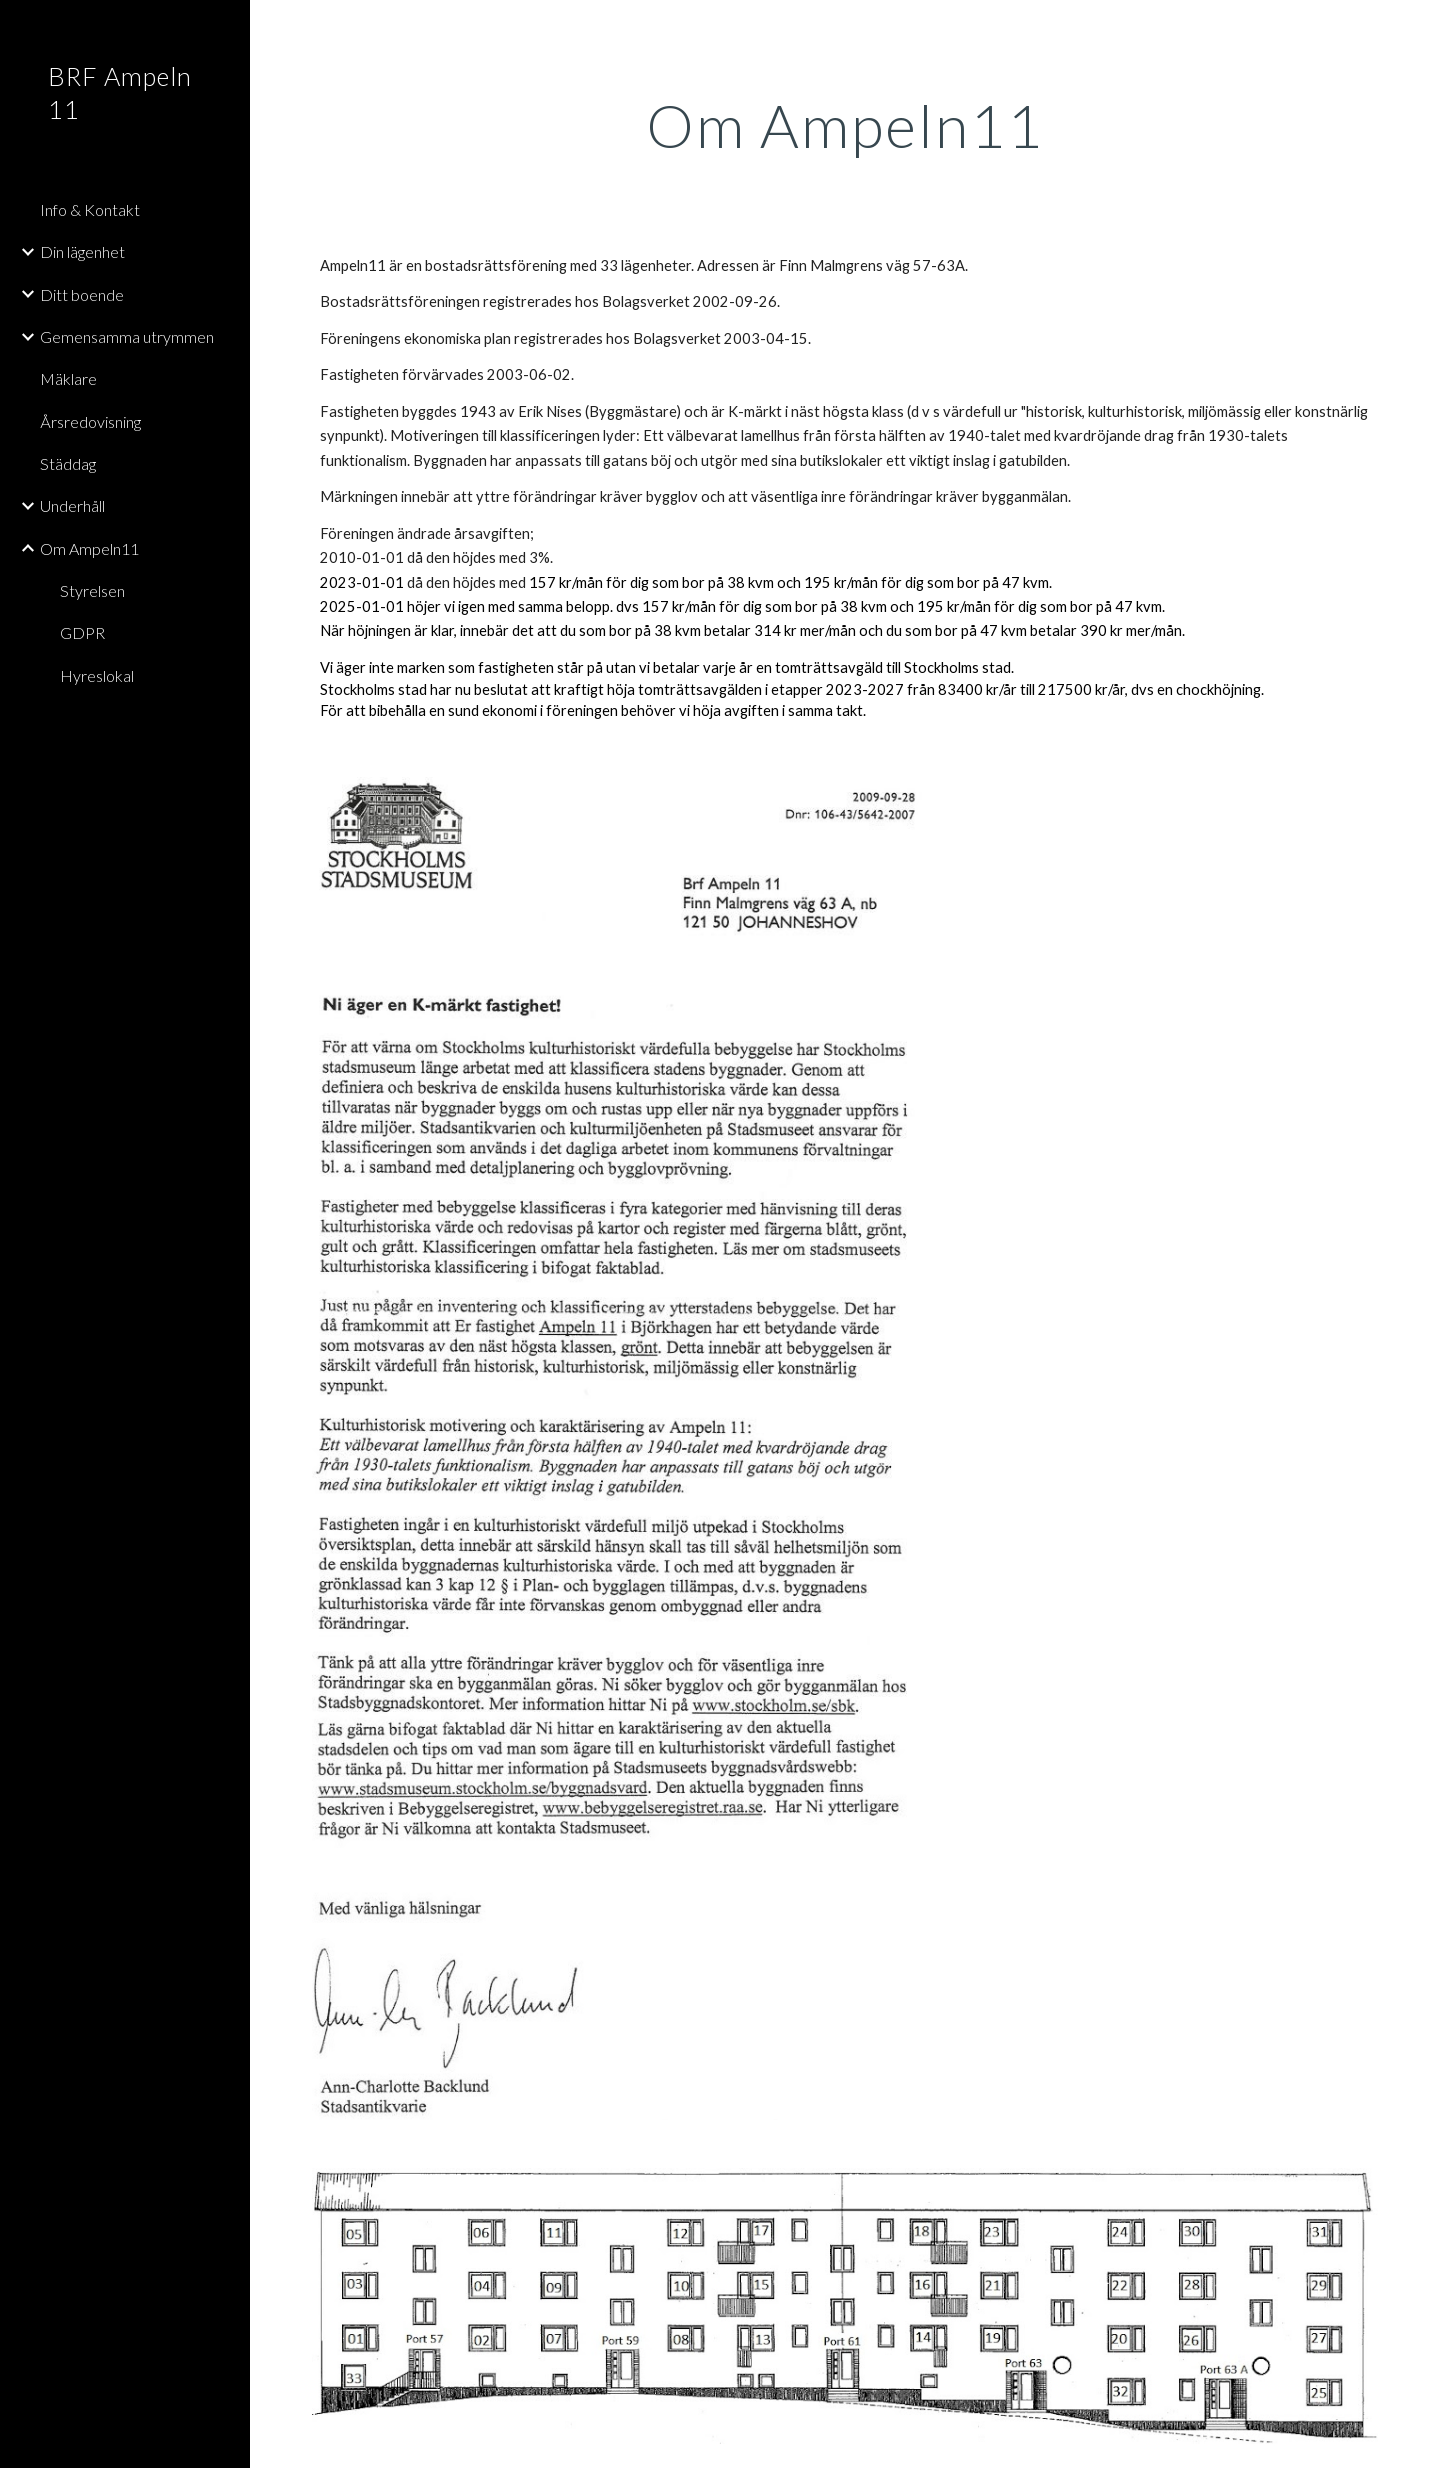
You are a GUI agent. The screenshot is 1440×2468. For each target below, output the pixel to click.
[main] (845, 125)
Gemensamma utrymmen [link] (127, 336)
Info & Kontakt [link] (90, 209)
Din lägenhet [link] (82, 251)
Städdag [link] (68, 463)
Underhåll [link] (72, 505)
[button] (1416, 28)
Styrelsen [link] (92, 590)
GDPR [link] (82, 632)
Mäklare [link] (68, 378)
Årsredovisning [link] (90, 421)
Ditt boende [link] (82, 294)
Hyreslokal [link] (97, 675)
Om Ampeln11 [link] (89, 548)
